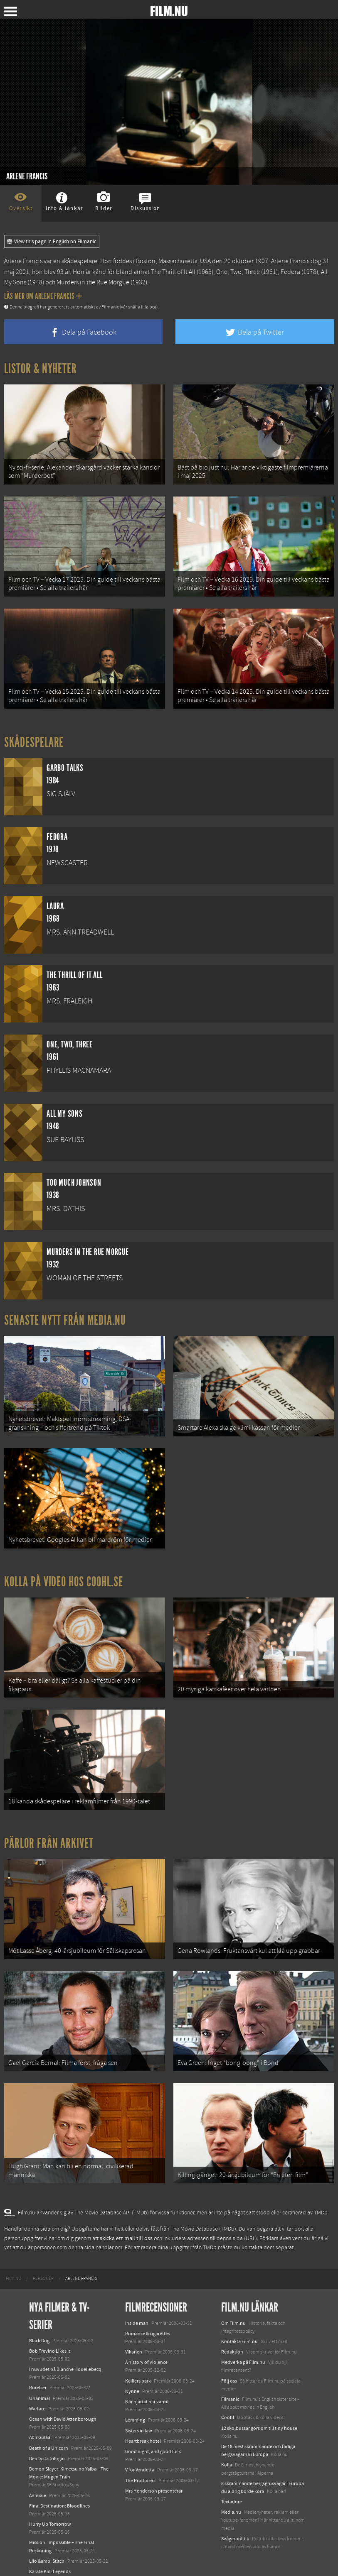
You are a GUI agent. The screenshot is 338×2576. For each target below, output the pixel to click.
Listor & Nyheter (40, 369)
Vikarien (133, 2333)
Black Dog (39, 2322)
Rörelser (38, 2369)
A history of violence (146, 2344)
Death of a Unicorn (48, 2429)
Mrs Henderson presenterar (154, 2472)
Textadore (231, 2483)
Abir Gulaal (40, 2419)
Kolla (226, 2446)
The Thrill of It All (173, 272)
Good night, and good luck (153, 2433)
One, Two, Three (238, 272)
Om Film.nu (233, 2304)
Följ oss (229, 2362)
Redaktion (232, 2333)
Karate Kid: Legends (50, 2553)
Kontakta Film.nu (239, 2323)
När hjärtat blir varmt (147, 2383)
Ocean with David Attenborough (62, 2401)
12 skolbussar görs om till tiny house (259, 2409)
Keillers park (138, 2362)
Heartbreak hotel (143, 2422)
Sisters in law (138, 2412)
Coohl (227, 2399)
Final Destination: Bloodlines (59, 2487)
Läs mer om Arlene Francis (43, 296)
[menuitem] (13, 2260)
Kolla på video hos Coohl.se (63, 1572)
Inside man (136, 2304)
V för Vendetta (139, 2451)
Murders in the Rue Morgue (93, 282)
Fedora (290, 272)
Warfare (37, 2390)
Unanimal (39, 2380)
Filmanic (230, 2381)
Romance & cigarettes (147, 2315)
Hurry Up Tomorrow (50, 2506)
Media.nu (231, 2494)
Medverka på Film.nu (243, 2344)
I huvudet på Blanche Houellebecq (65, 2351)
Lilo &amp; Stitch (46, 2542)
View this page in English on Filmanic (51, 242)
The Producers (140, 2462)
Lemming (135, 2402)
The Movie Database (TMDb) (203, 2210)
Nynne (132, 2372)
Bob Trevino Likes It (49, 2332)
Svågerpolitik (235, 2520)
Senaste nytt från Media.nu (65, 1315)
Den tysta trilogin (47, 2440)
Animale (37, 2477)
